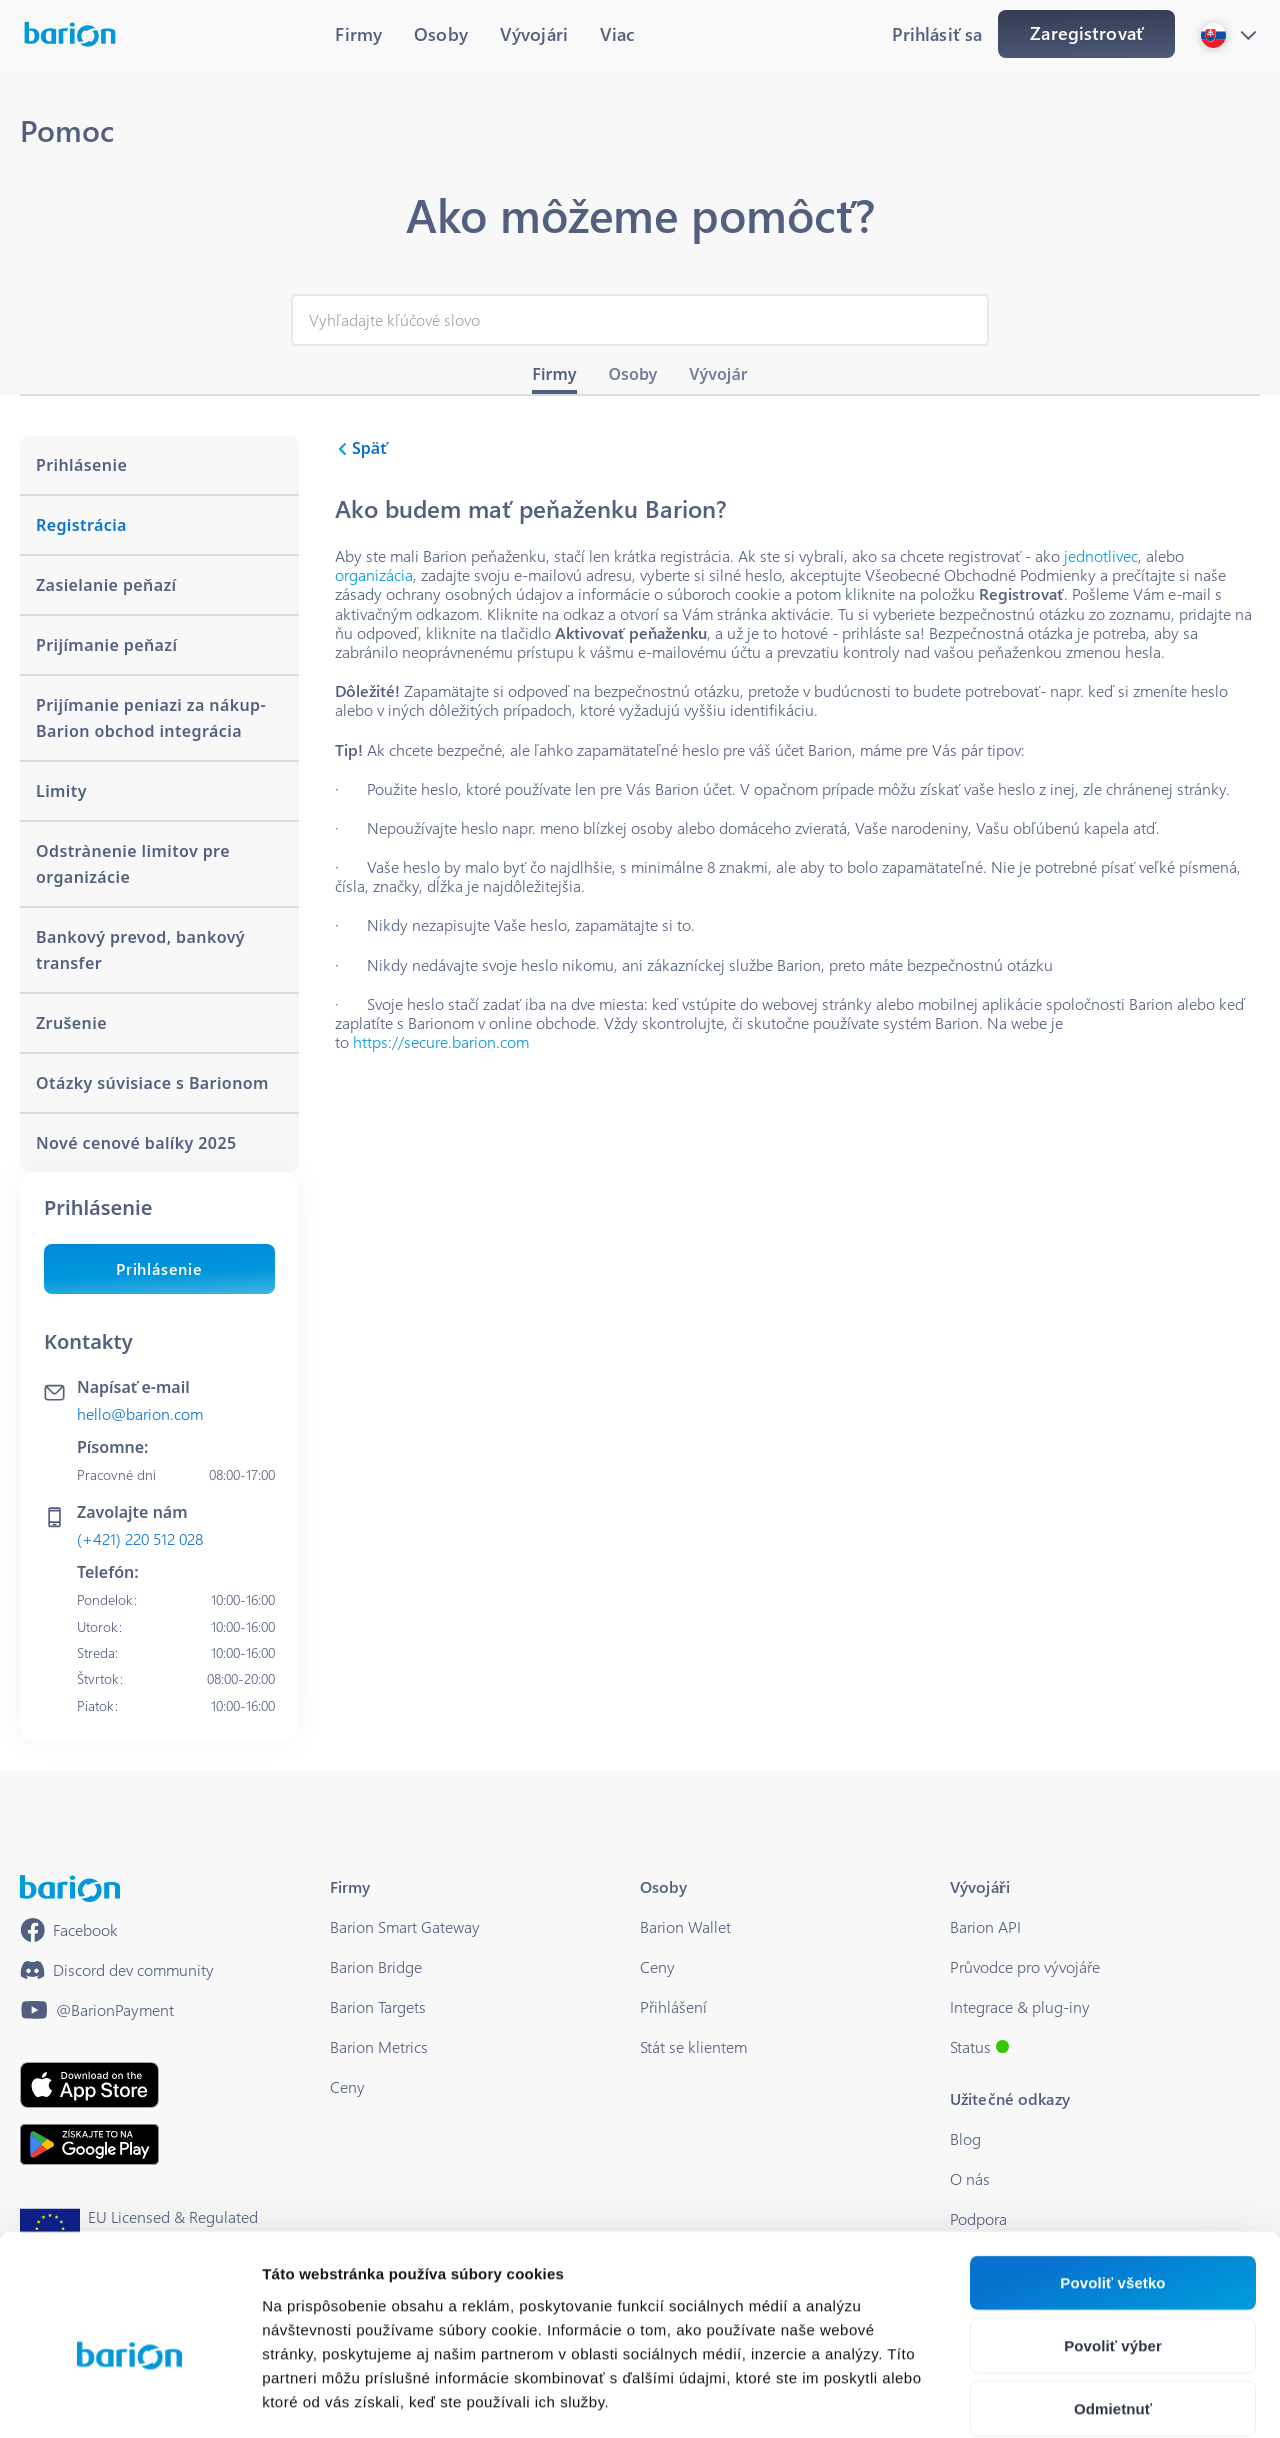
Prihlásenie (159, 1268)
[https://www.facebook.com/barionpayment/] (69, 1930)
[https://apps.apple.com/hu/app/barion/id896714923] (89, 2085)
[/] (70, 1888)
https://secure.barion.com (441, 1041)
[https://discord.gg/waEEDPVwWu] (117, 1970)
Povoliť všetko (1112, 2181)
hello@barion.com (140, 1413)
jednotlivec (1101, 555)
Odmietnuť (1113, 2307)
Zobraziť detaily (1045, 2398)
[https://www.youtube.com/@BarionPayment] (97, 2010)
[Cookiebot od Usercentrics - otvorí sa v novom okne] (129, 2399)
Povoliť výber (1113, 2244)
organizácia (374, 574)
